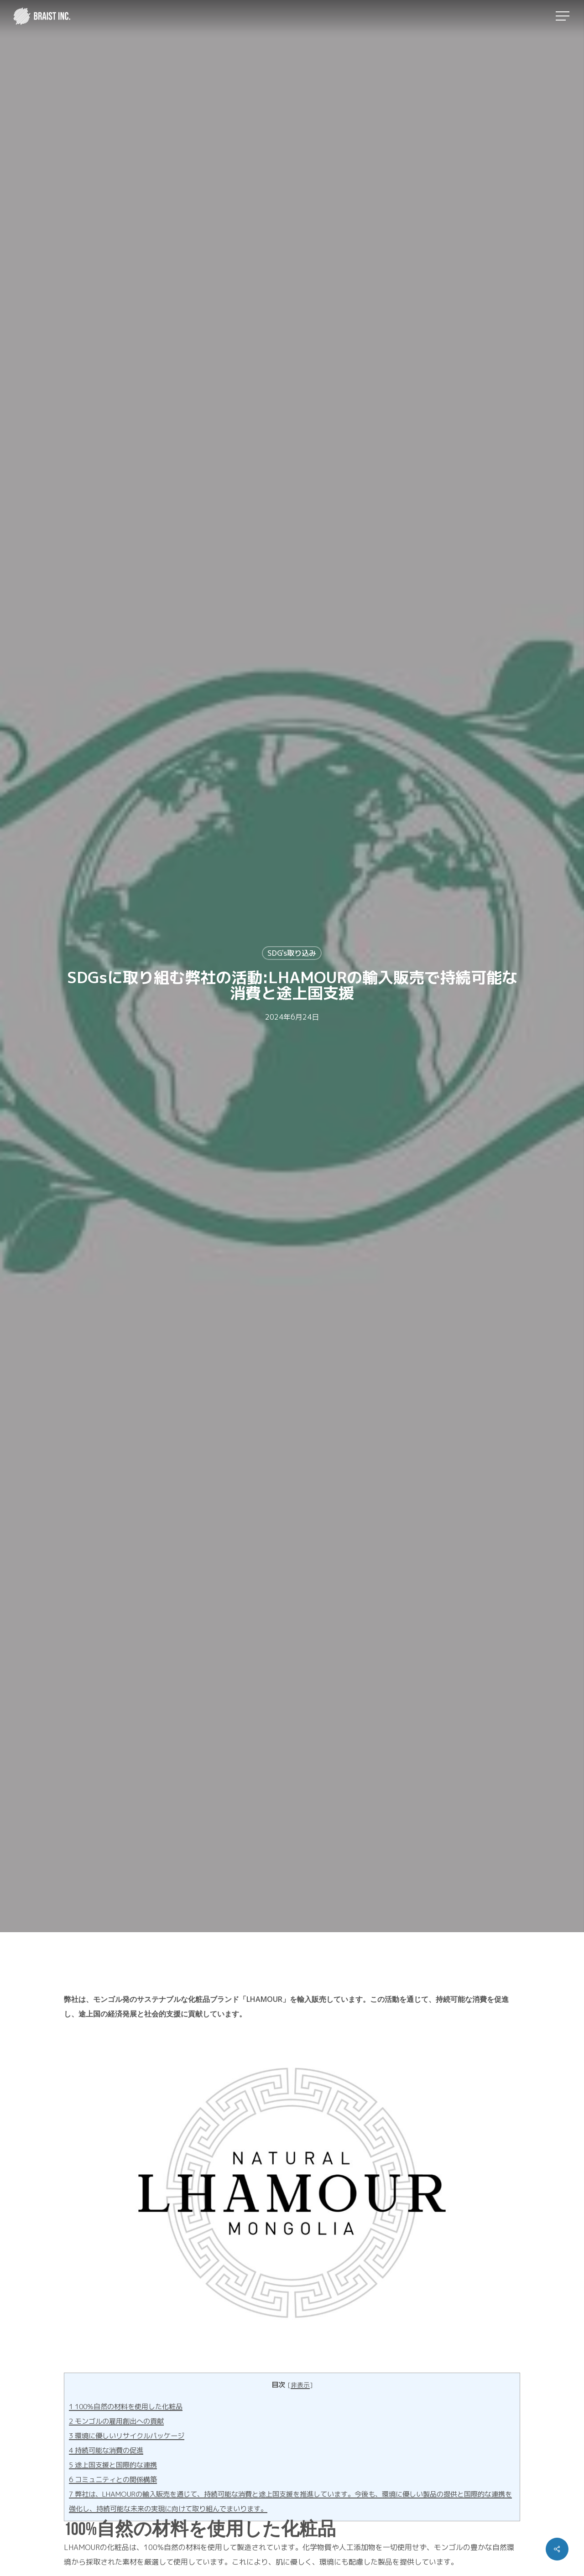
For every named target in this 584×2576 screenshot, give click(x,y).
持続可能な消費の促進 (106, 2450)
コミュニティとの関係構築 (113, 2479)
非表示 (300, 2384)
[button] (563, 16)
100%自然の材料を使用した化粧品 (125, 2406)
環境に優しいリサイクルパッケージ (126, 2436)
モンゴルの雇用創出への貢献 (116, 2421)
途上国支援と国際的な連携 (113, 2465)
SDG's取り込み (291, 953)
